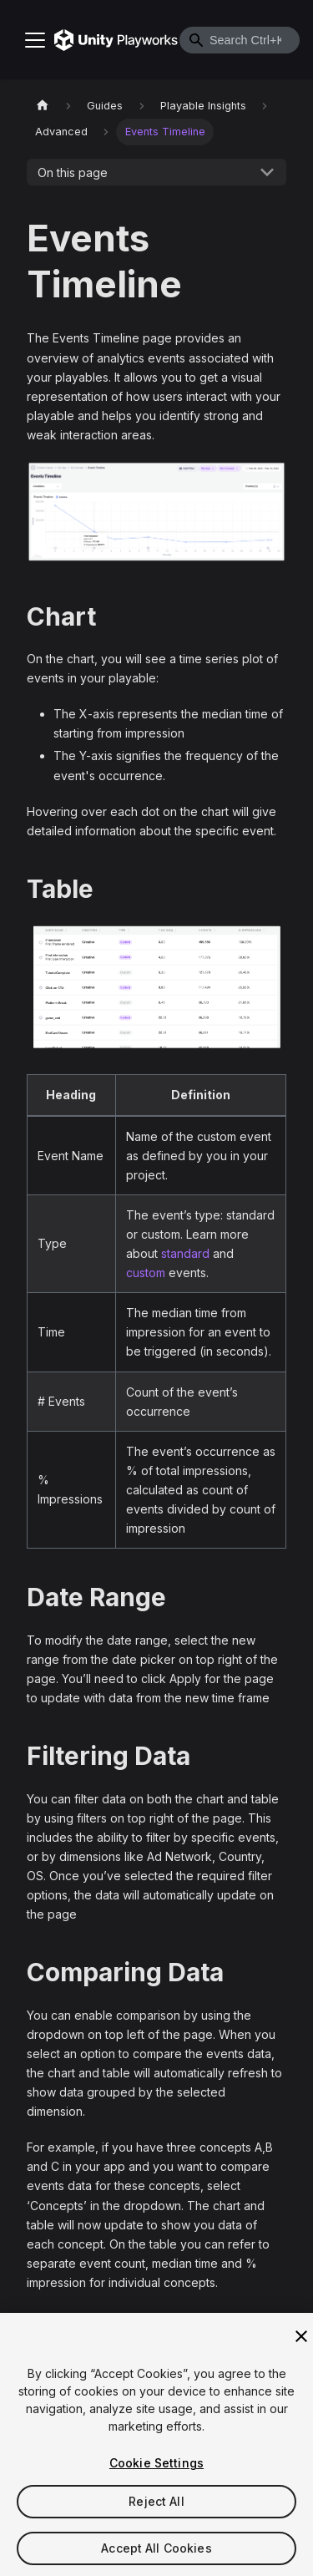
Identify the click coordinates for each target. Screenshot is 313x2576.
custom (145, 1272)
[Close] (301, 2343)
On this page (73, 172)
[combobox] (239, 40)
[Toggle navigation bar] (35, 40)
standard (185, 1253)
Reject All (156, 2509)
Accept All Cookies (156, 2555)
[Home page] (42, 106)
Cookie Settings (156, 2470)
